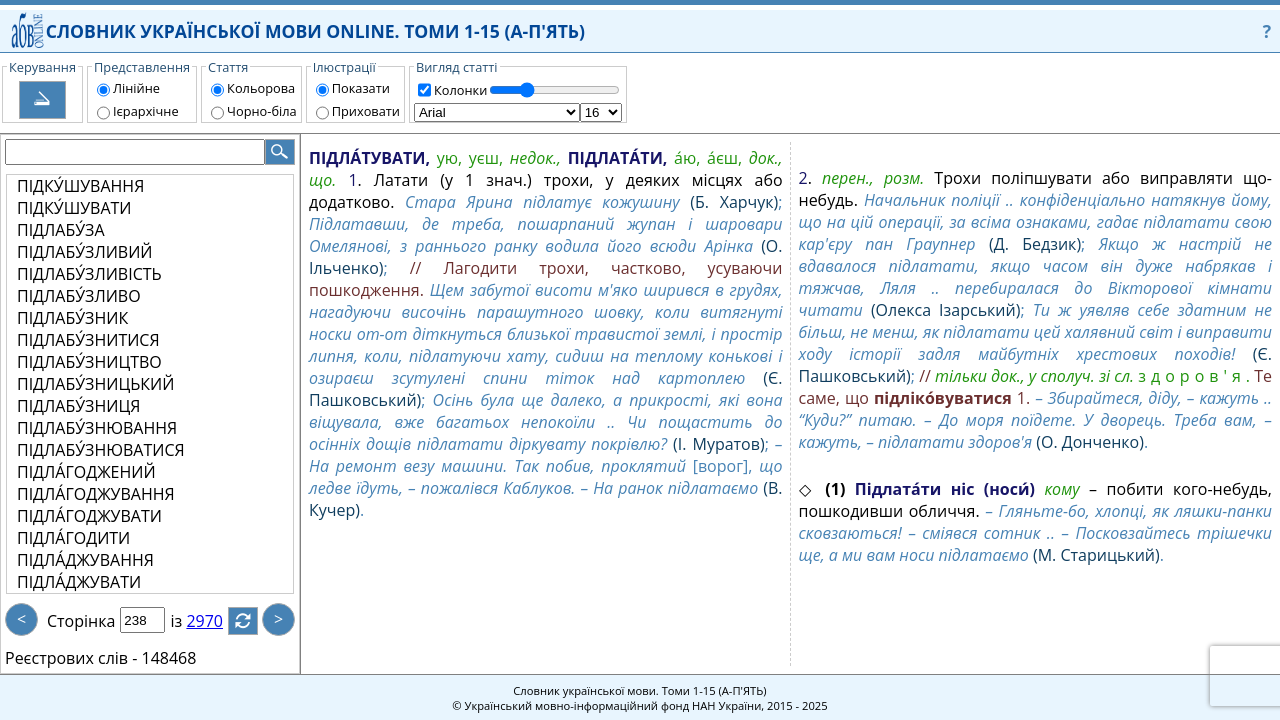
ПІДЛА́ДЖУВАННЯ (85, 560)
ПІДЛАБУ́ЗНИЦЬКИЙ (95, 384)
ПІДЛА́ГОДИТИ (73, 538)
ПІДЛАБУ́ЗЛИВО (79, 296)
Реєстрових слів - (71, 658)
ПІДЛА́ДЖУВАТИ (79, 582)
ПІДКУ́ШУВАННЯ (80, 186)
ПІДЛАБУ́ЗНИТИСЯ (88, 340)
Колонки (460, 90)
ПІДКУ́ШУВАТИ (74, 208)
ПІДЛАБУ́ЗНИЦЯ (78, 406)
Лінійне (136, 88)
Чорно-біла (262, 111)
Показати (361, 88)
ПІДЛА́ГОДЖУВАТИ (89, 516)
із (188, 621)
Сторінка (81, 621)
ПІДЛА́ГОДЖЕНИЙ (86, 472)
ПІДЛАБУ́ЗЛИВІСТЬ (89, 274)
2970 (216, 621)
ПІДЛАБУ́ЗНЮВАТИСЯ (101, 450)
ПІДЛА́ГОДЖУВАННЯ (96, 494)
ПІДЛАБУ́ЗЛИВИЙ (84, 252)
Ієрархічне (146, 111)
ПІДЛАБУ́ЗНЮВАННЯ (97, 428)
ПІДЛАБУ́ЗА (61, 230)
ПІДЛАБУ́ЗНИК (72, 318)
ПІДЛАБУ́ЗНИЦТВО (89, 362)
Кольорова (261, 88)
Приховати (366, 111)
